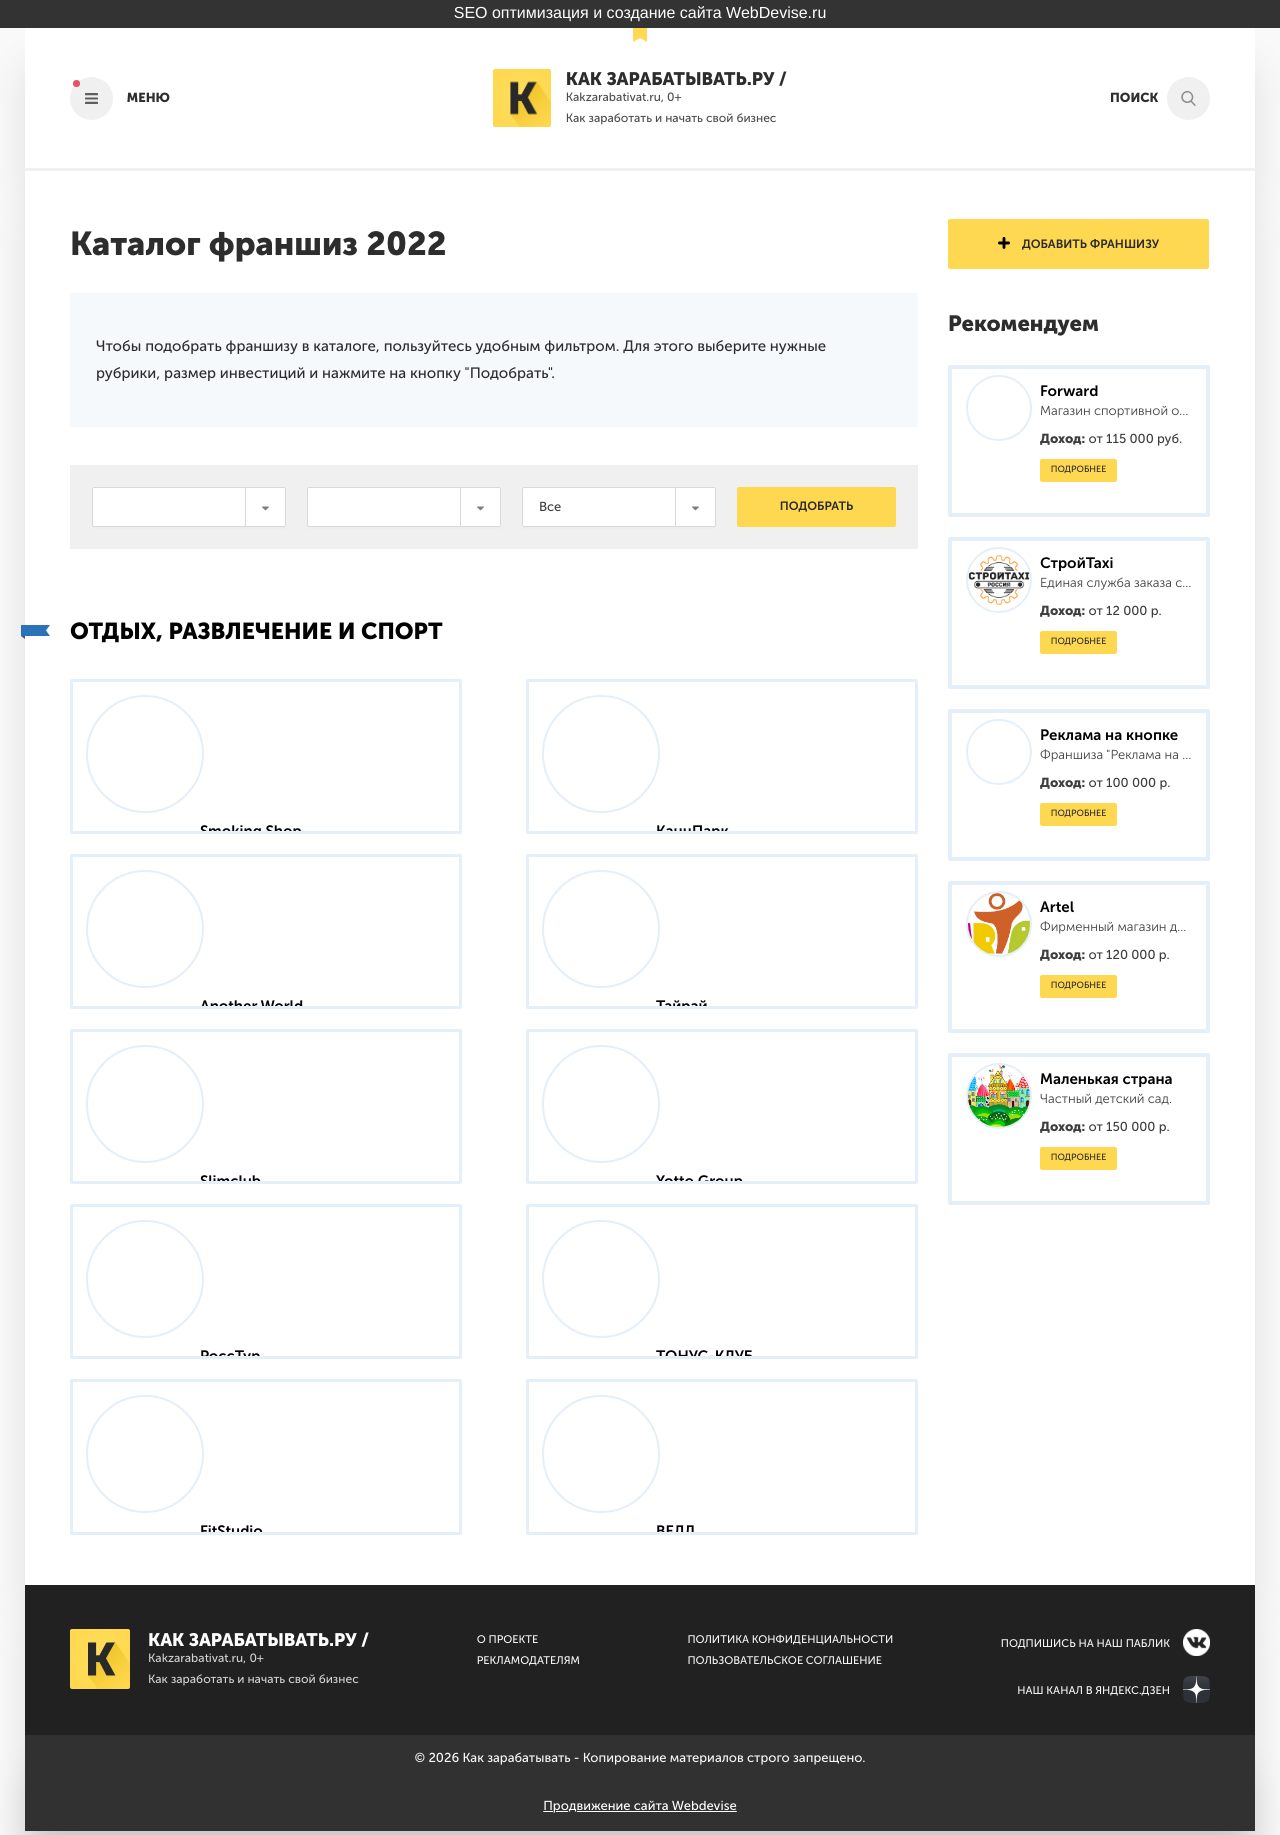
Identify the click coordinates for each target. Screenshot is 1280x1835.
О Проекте (508, 1643)
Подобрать (816, 507)
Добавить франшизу (1078, 244)
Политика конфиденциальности (790, 1643)
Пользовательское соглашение (784, 1664)
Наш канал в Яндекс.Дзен (1093, 1694)
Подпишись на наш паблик (1085, 1647)
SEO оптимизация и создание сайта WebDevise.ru (640, 13)
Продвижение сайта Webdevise (639, 1810)
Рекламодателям (528, 1664)
